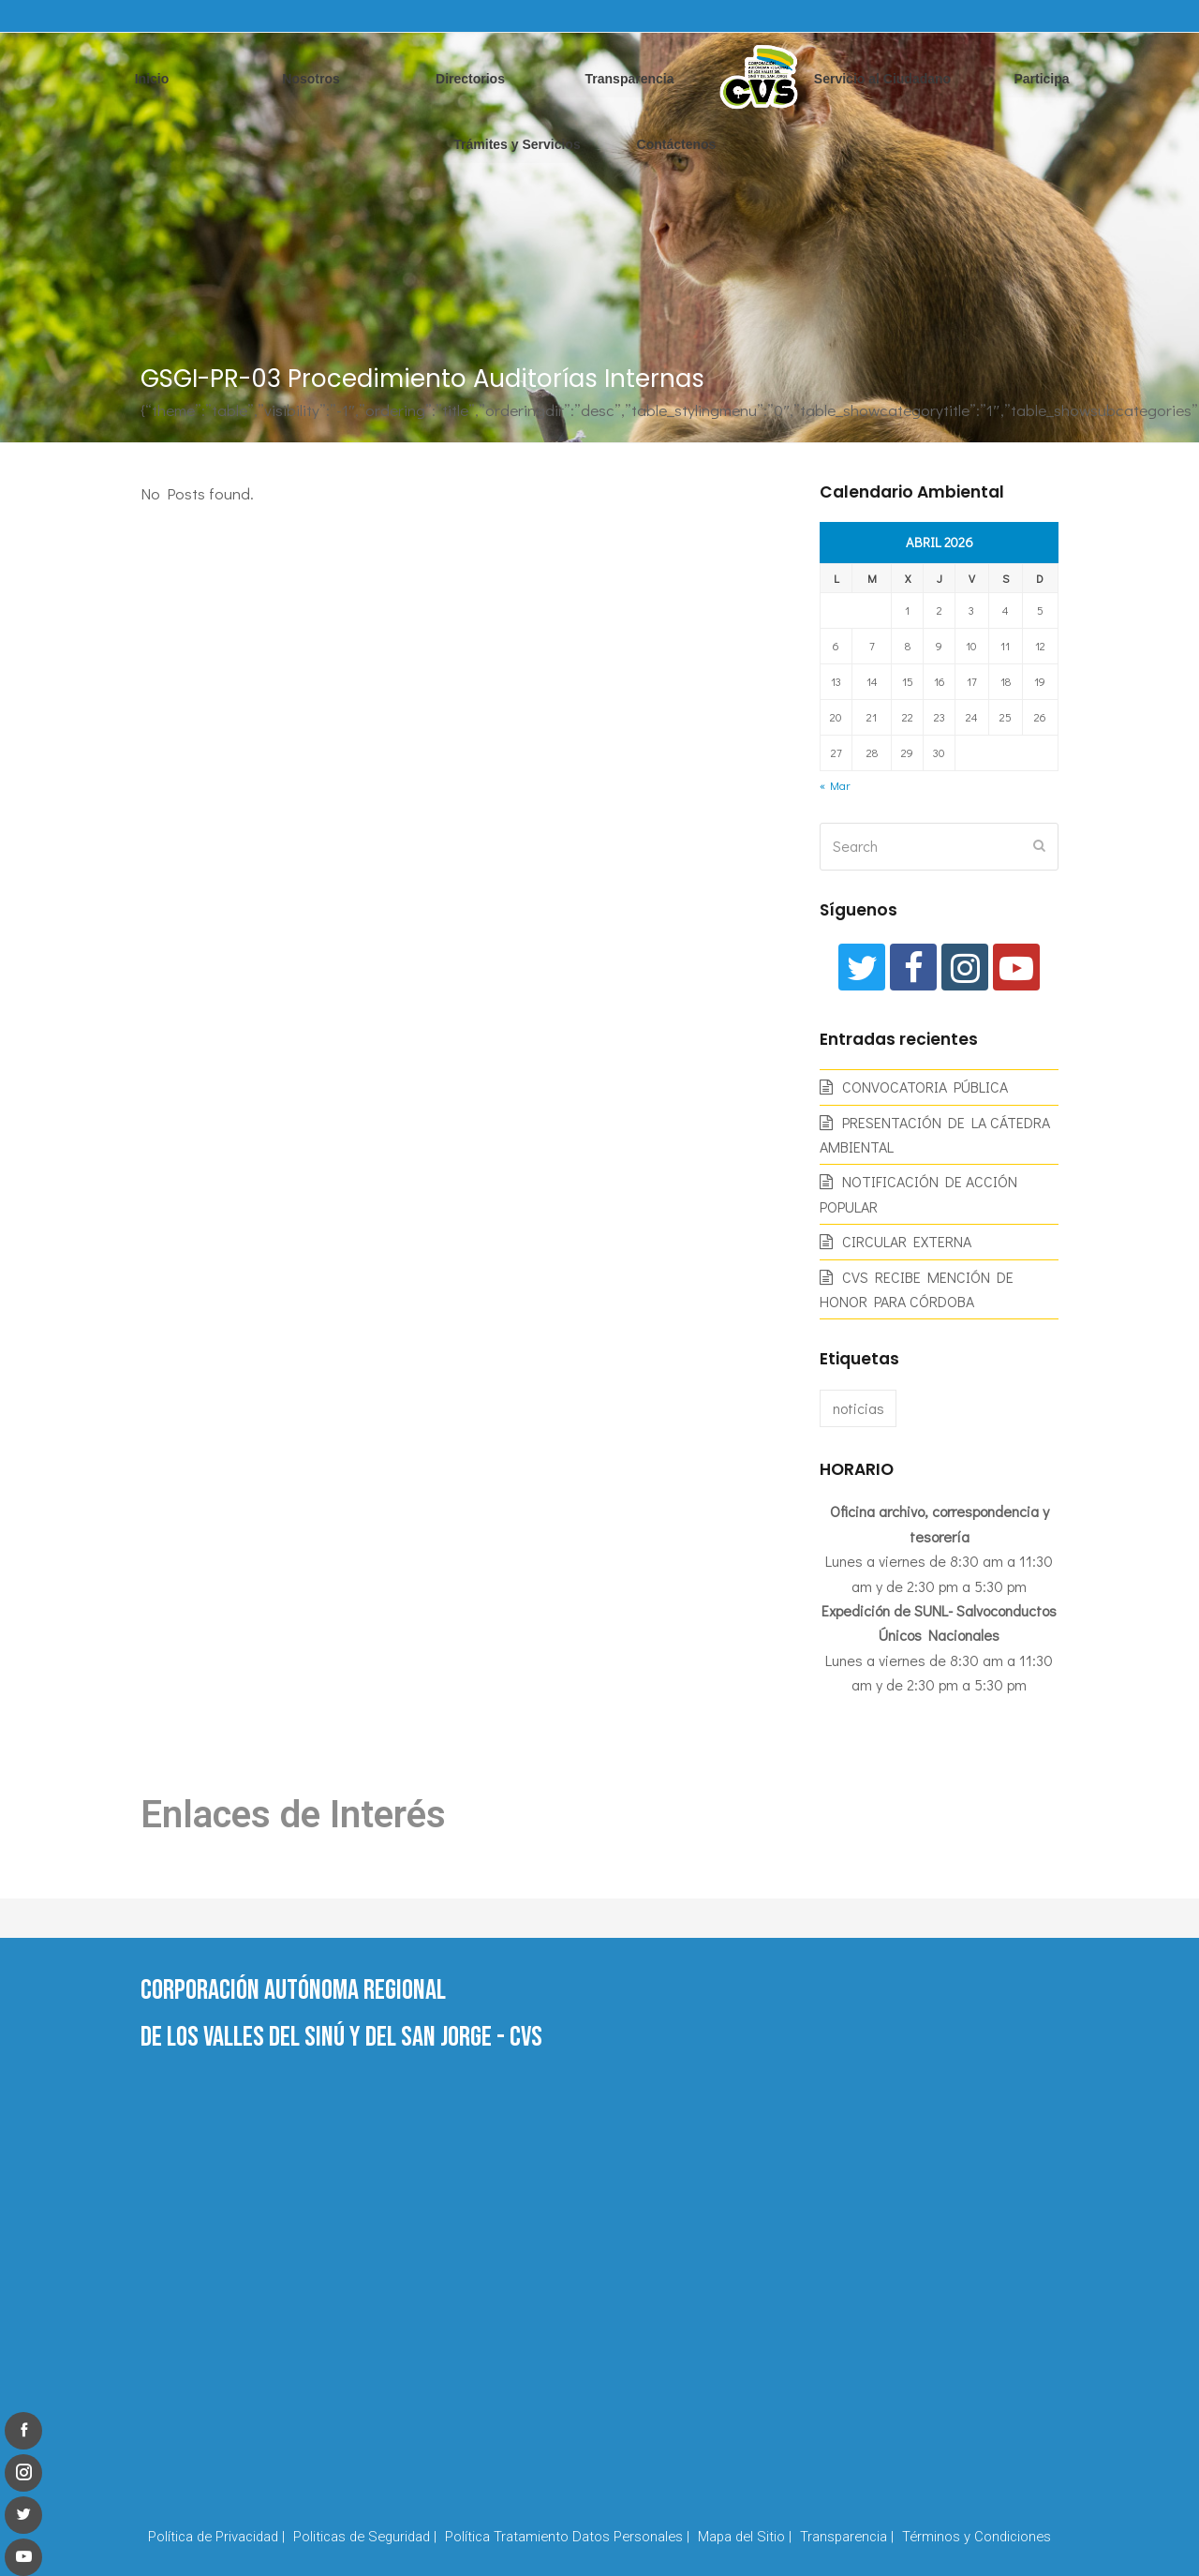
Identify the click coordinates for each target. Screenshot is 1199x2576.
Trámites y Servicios (516, 144)
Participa (1041, 78)
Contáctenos (677, 144)
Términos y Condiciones (976, 2536)
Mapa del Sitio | (745, 2536)
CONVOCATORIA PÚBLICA (925, 1086)
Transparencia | (847, 2536)
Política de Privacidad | (216, 2536)
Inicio (152, 78)
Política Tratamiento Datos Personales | (567, 2536)
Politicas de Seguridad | (365, 2536)
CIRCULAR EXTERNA (906, 1241)
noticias (858, 1408)
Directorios (470, 78)
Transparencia (629, 78)
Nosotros (310, 78)
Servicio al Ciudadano (882, 78)
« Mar (835, 785)
